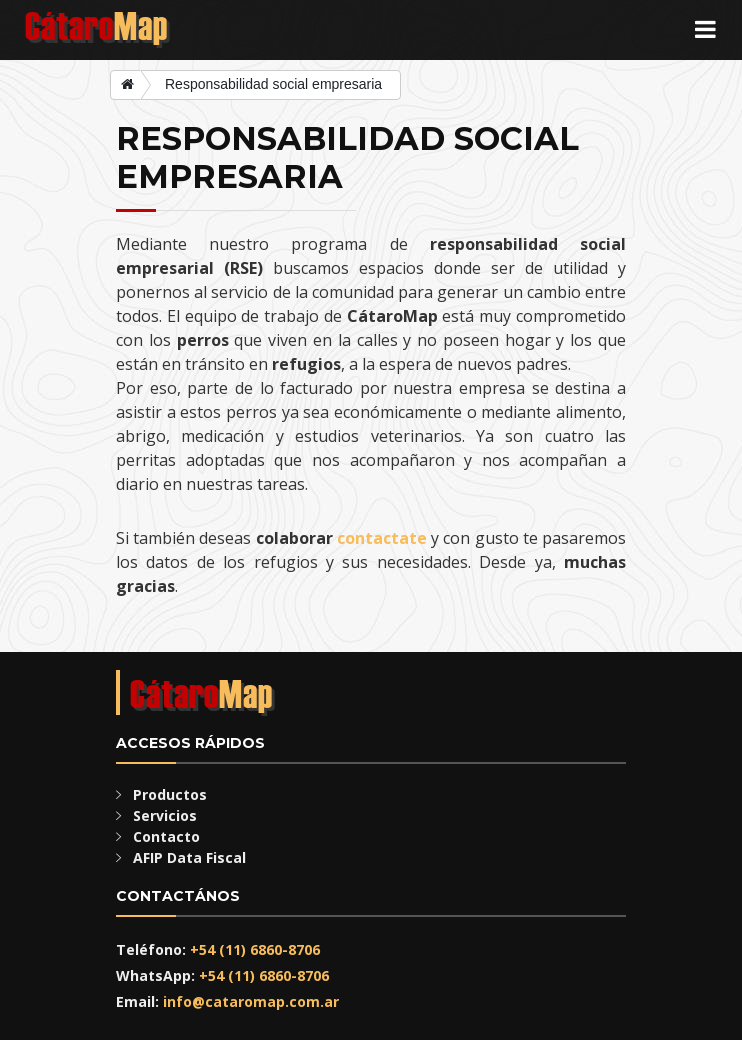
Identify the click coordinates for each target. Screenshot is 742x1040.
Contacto (166, 836)
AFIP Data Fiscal (189, 857)
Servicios (165, 815)
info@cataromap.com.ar (251, 1001)
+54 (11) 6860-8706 (255, 949)
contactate (382, 538)
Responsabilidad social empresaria (273, 84)
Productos (170, 794)
